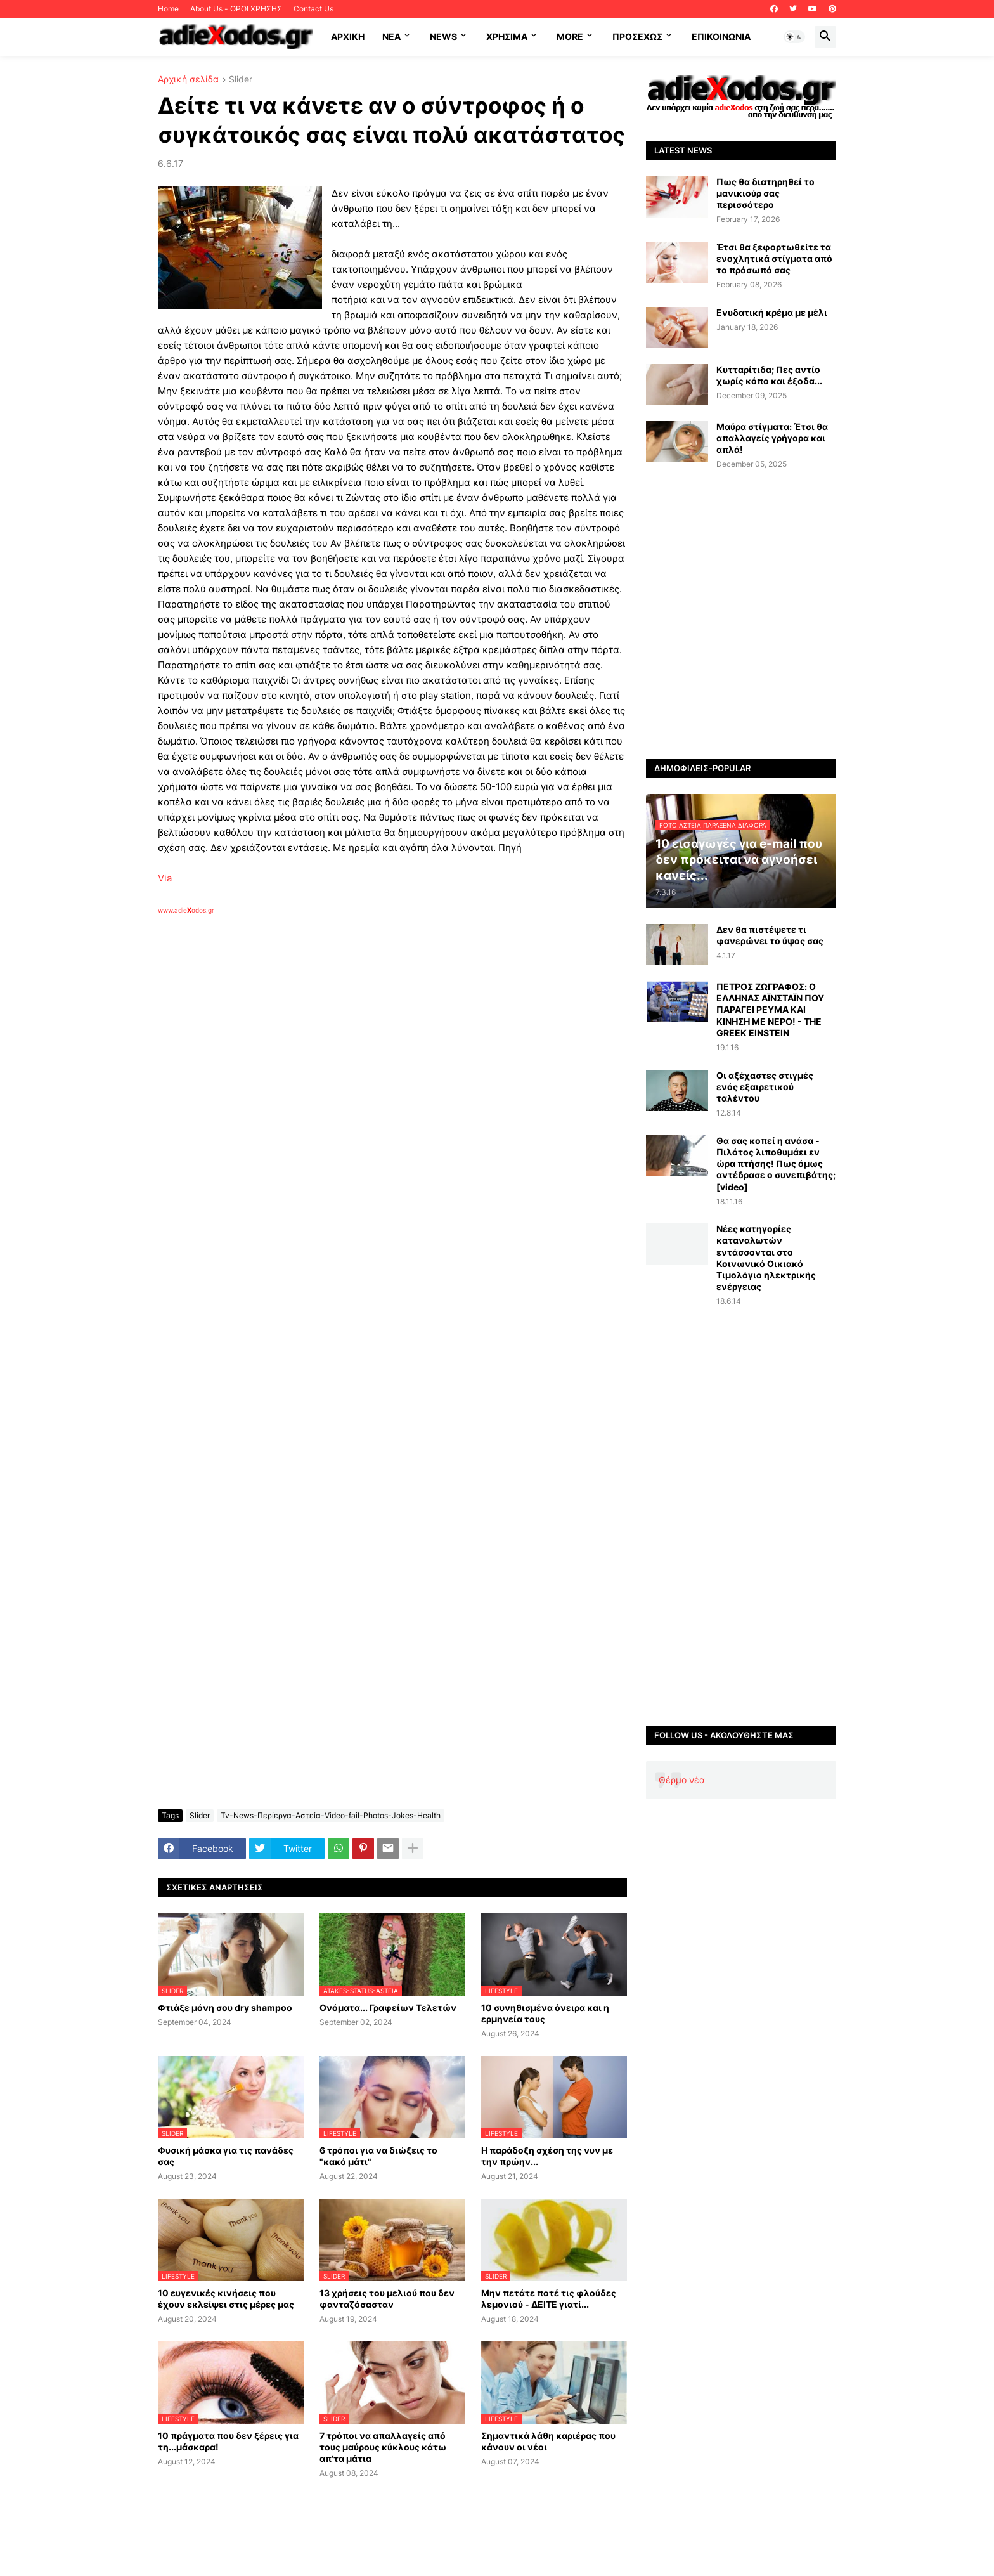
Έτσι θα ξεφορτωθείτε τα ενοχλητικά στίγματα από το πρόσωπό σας (774, 258)
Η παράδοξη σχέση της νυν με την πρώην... (547, 2156)
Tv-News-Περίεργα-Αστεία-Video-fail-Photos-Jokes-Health (331, 1815)
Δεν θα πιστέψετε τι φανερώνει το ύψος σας (769, 935)
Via (165, 878)
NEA (391, 36)
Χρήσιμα (506, 36)
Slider (240, 79)
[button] (794, 36)
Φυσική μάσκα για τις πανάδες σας (226, 2156)
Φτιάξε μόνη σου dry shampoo (225, 2007)
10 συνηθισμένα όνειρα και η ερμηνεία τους (545, 2013)
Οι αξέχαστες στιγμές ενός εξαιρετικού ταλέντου (764, 1086)
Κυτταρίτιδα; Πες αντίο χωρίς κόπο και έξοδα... (769, 375)
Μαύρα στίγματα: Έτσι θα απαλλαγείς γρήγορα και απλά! (772, 438)
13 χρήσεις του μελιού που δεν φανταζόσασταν (387, 2298)
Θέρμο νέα (682, 1779)
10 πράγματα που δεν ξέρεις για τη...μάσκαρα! (228, 2441)
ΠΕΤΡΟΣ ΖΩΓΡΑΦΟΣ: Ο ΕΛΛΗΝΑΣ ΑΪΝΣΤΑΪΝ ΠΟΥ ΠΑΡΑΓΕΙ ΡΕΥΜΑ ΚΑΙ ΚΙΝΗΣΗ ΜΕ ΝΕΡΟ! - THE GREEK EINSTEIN (770, 1009)
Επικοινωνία (721, 36)
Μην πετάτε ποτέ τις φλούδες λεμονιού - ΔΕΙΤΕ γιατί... (548, 2298)
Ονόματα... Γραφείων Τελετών (388, 2007)
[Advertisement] (361, 1061)
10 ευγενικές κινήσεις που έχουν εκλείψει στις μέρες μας (226, 2298)
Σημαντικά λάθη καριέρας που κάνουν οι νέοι (548, 2441)
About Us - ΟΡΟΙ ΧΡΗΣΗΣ (236, 8)
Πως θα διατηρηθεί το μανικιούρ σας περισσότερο (765, 193)
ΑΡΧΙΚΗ (348, 36)
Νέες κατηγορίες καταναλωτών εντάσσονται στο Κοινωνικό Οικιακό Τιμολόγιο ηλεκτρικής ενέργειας (766, 1257)
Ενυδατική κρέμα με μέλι (771, 312)
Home (168, 8)
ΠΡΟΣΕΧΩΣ (637, 36)
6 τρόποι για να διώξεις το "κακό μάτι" (378, 2156)
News (443, 36)
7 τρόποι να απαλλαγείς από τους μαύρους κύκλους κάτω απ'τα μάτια (383, 2447)
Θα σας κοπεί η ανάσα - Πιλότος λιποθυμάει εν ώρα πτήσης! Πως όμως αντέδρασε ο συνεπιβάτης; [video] (776, 1163)
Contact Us (313, 8)
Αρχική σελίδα (188, 79)
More (570, 36)
